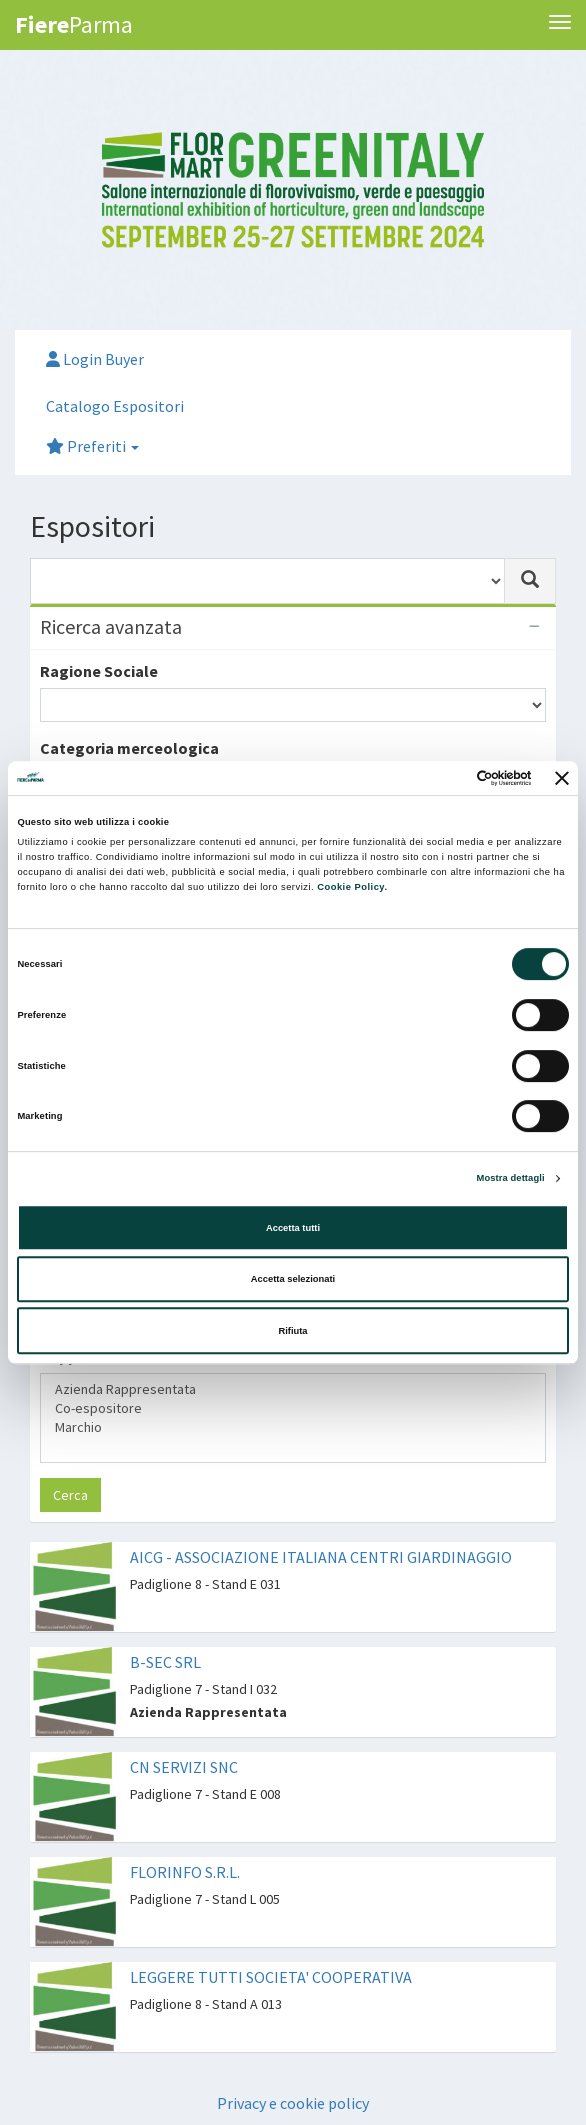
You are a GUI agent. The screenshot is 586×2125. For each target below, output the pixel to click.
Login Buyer (95, 359)
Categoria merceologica (129, 748)
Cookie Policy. (352, 887)
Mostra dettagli (511, 1178)
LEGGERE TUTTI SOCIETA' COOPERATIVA (271, 1977)
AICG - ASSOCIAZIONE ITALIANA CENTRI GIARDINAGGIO (321, 1557)
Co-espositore (293, 1408)
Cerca (70, 1495)
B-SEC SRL (165, 1662)
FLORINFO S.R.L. (185, 1872)
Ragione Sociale (99, 671)
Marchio (293, 1427)
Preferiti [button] (92, 446)
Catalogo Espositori (115, 406)
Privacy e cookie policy (293, 2103)
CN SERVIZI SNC (184, 1767)
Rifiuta (292, 1331)
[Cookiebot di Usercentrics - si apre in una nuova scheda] (444, 778)
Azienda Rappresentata (293, 1389)
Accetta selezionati (293, 1279)
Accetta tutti (293, 1228)
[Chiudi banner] (562, 778)
